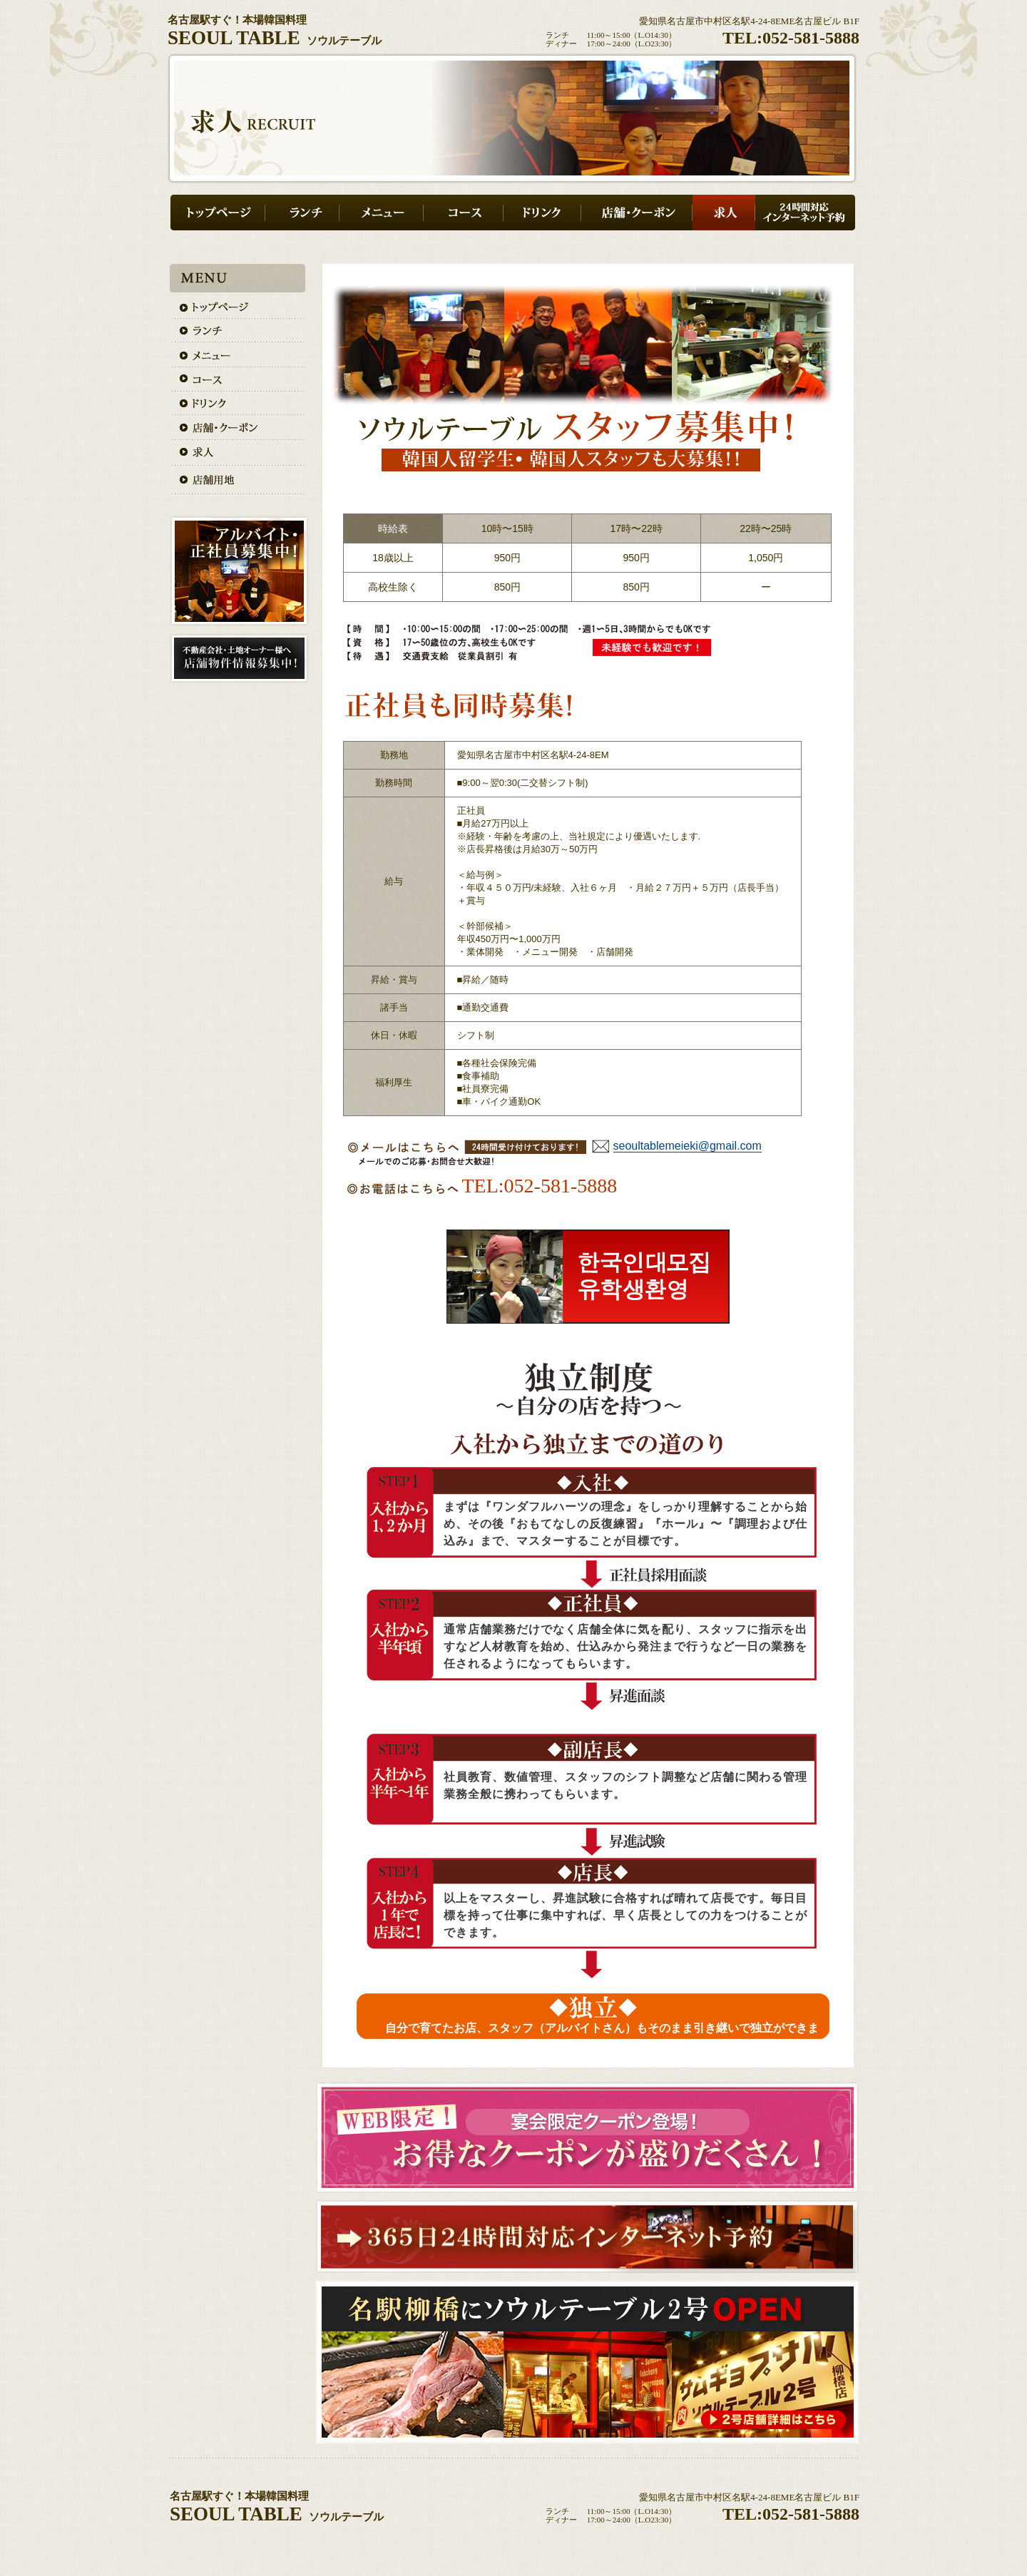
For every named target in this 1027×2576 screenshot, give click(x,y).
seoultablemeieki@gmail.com (687, 1146)
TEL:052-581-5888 (790, 38)
